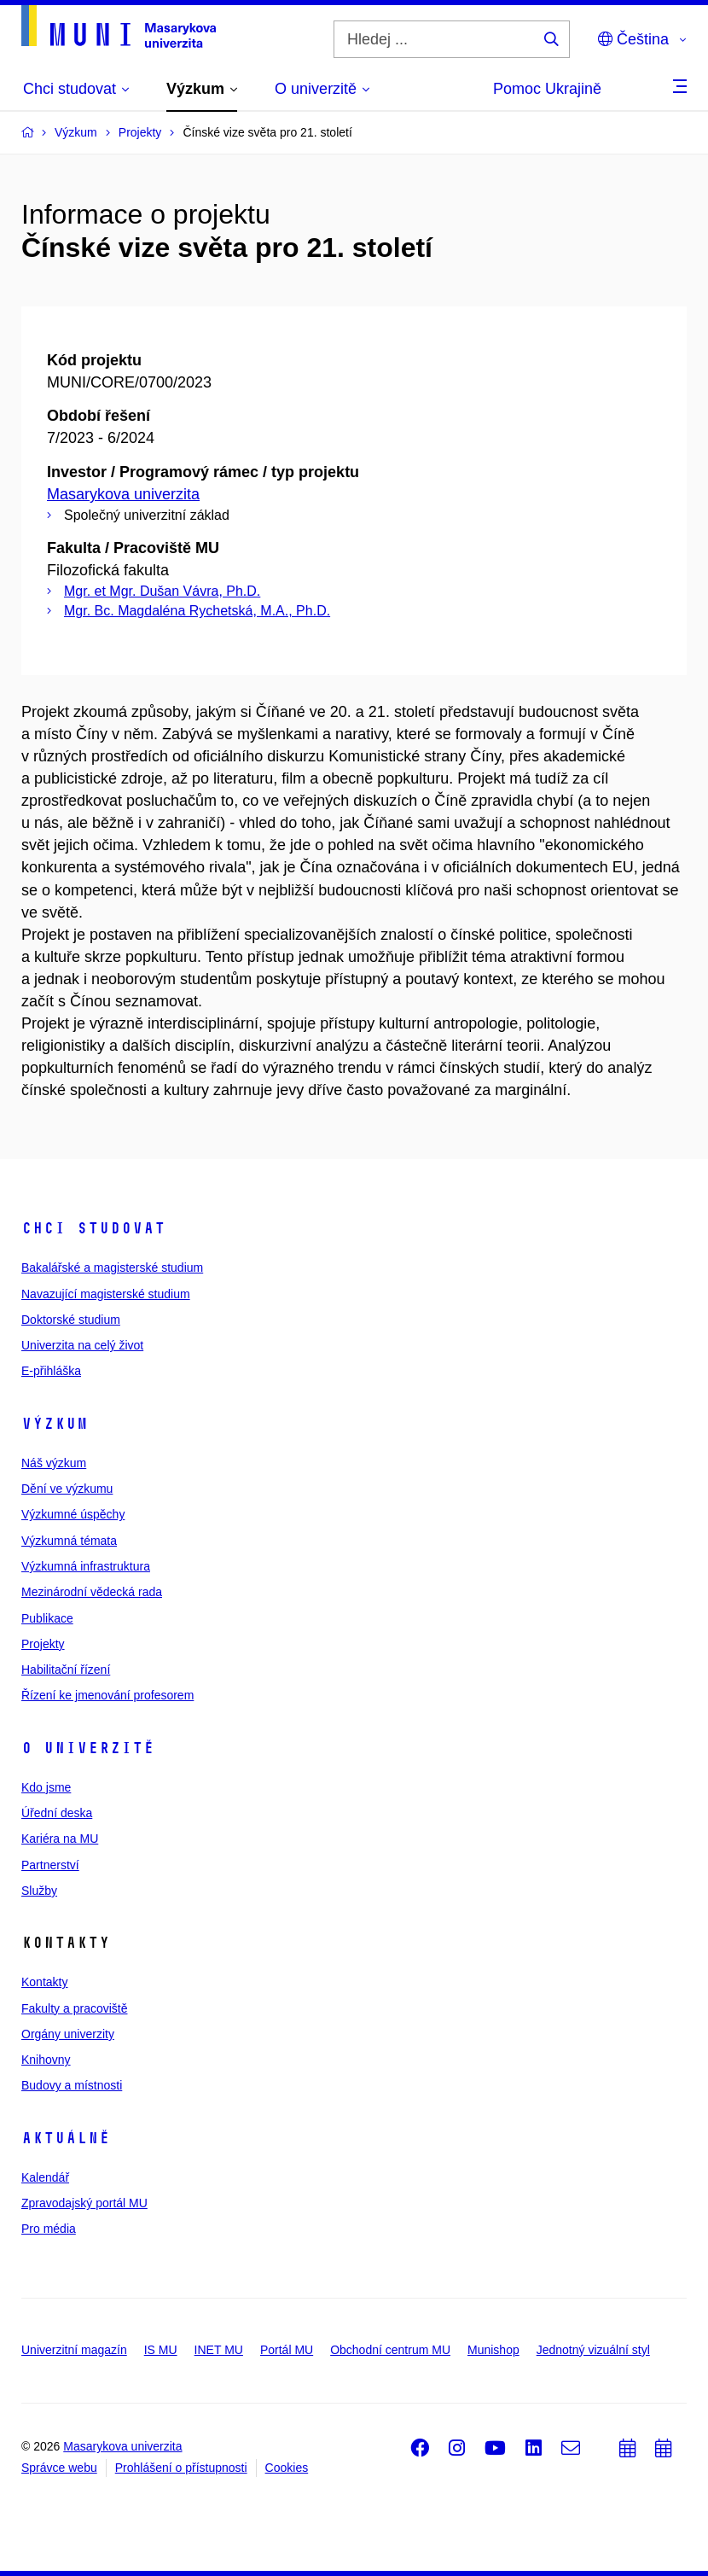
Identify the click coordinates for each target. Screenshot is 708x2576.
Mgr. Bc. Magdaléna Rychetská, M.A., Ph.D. (197, 610)
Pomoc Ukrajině (547, 88)
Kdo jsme (46, 1787)
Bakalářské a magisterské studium (112, 1267)
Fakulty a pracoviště (74, 2008)
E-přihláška (51, 1371)
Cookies (287, 2467)
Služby (39, 1890)
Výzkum (54, 1423)
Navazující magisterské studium (105, 1294)
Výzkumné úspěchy (73, 1514)
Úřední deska (56, 1813)
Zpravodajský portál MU (84, 2203)
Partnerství (50, 1865)
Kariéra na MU (59, 1838)
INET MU (218, 2350)
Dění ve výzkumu (67, 1488)
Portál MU (286, 2350)
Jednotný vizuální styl (593, 2350)
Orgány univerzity (67, 2034)
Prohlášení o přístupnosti (181, 2467)
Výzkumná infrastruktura (85, 1566)
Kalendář (45, 2177)
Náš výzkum (53, 1463)
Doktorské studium (70, 1319)
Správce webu (59, 2467)
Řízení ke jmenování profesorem (107, 1695)
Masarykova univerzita (123, 494)
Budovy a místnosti (71, 2085)
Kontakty (44, 1982)
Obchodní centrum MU (390, 2350)
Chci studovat (93, 1228)
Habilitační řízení (65, 1669)
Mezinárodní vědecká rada (91, 1592)
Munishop (493, 2350)
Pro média (48, 2228)
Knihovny (46, 2059)
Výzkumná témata (69, 1540)
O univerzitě (87, 1748)
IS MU (160, 2350)
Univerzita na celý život (82, 1345)
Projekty (43, 1644)
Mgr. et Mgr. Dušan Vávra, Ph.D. (162, 591)
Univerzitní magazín (74, 2350)
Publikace (47, 1618)
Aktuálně (65, 2138)
